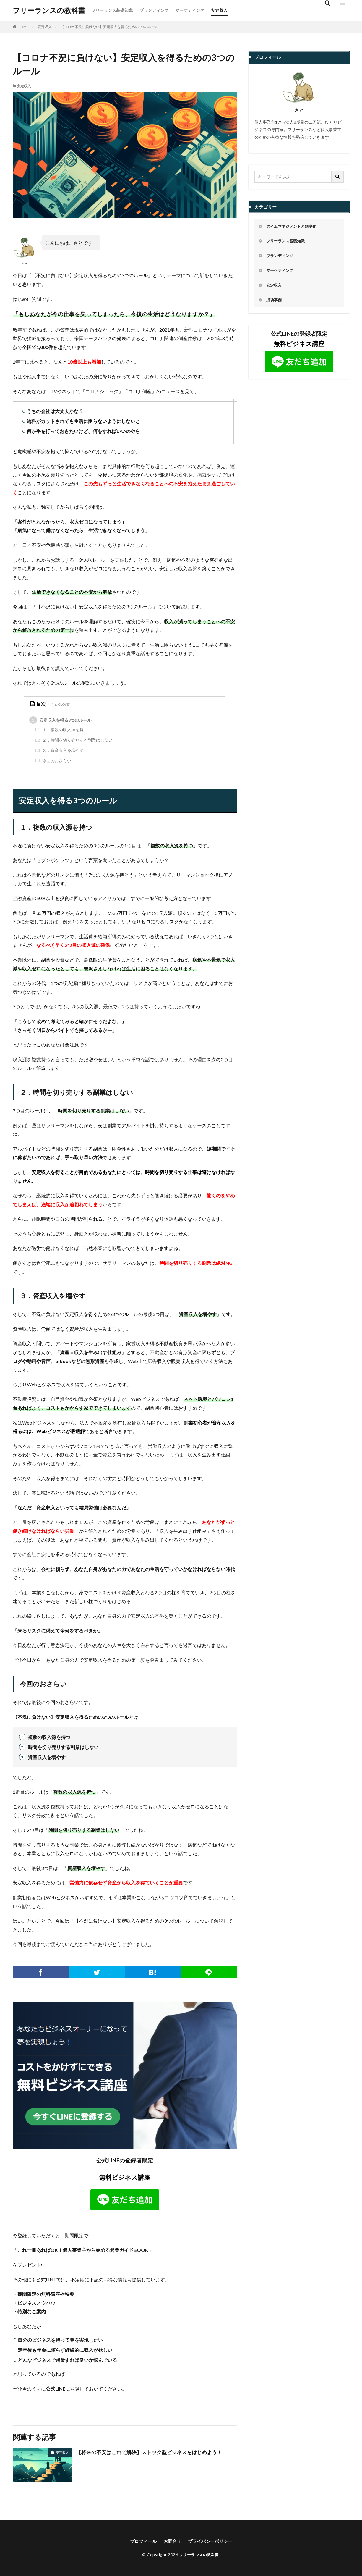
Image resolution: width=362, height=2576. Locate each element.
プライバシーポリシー (211, 2541)
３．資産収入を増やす (59, 750)
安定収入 (219, 10)
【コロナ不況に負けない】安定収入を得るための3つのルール (109, 27)
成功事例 (274, 302)
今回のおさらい (52, 760)
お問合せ (171, 2541)
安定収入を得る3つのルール (60, 719)
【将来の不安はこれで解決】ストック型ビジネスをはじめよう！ (153, 2452)
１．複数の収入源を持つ (61, 729)
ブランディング (153, 10)
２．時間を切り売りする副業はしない (73, 739)
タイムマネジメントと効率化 (293, 226)
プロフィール (141, 2541)
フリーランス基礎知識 (112, 10)
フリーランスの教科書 (49, 10)
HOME (23, 27)
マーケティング (189, 10)
